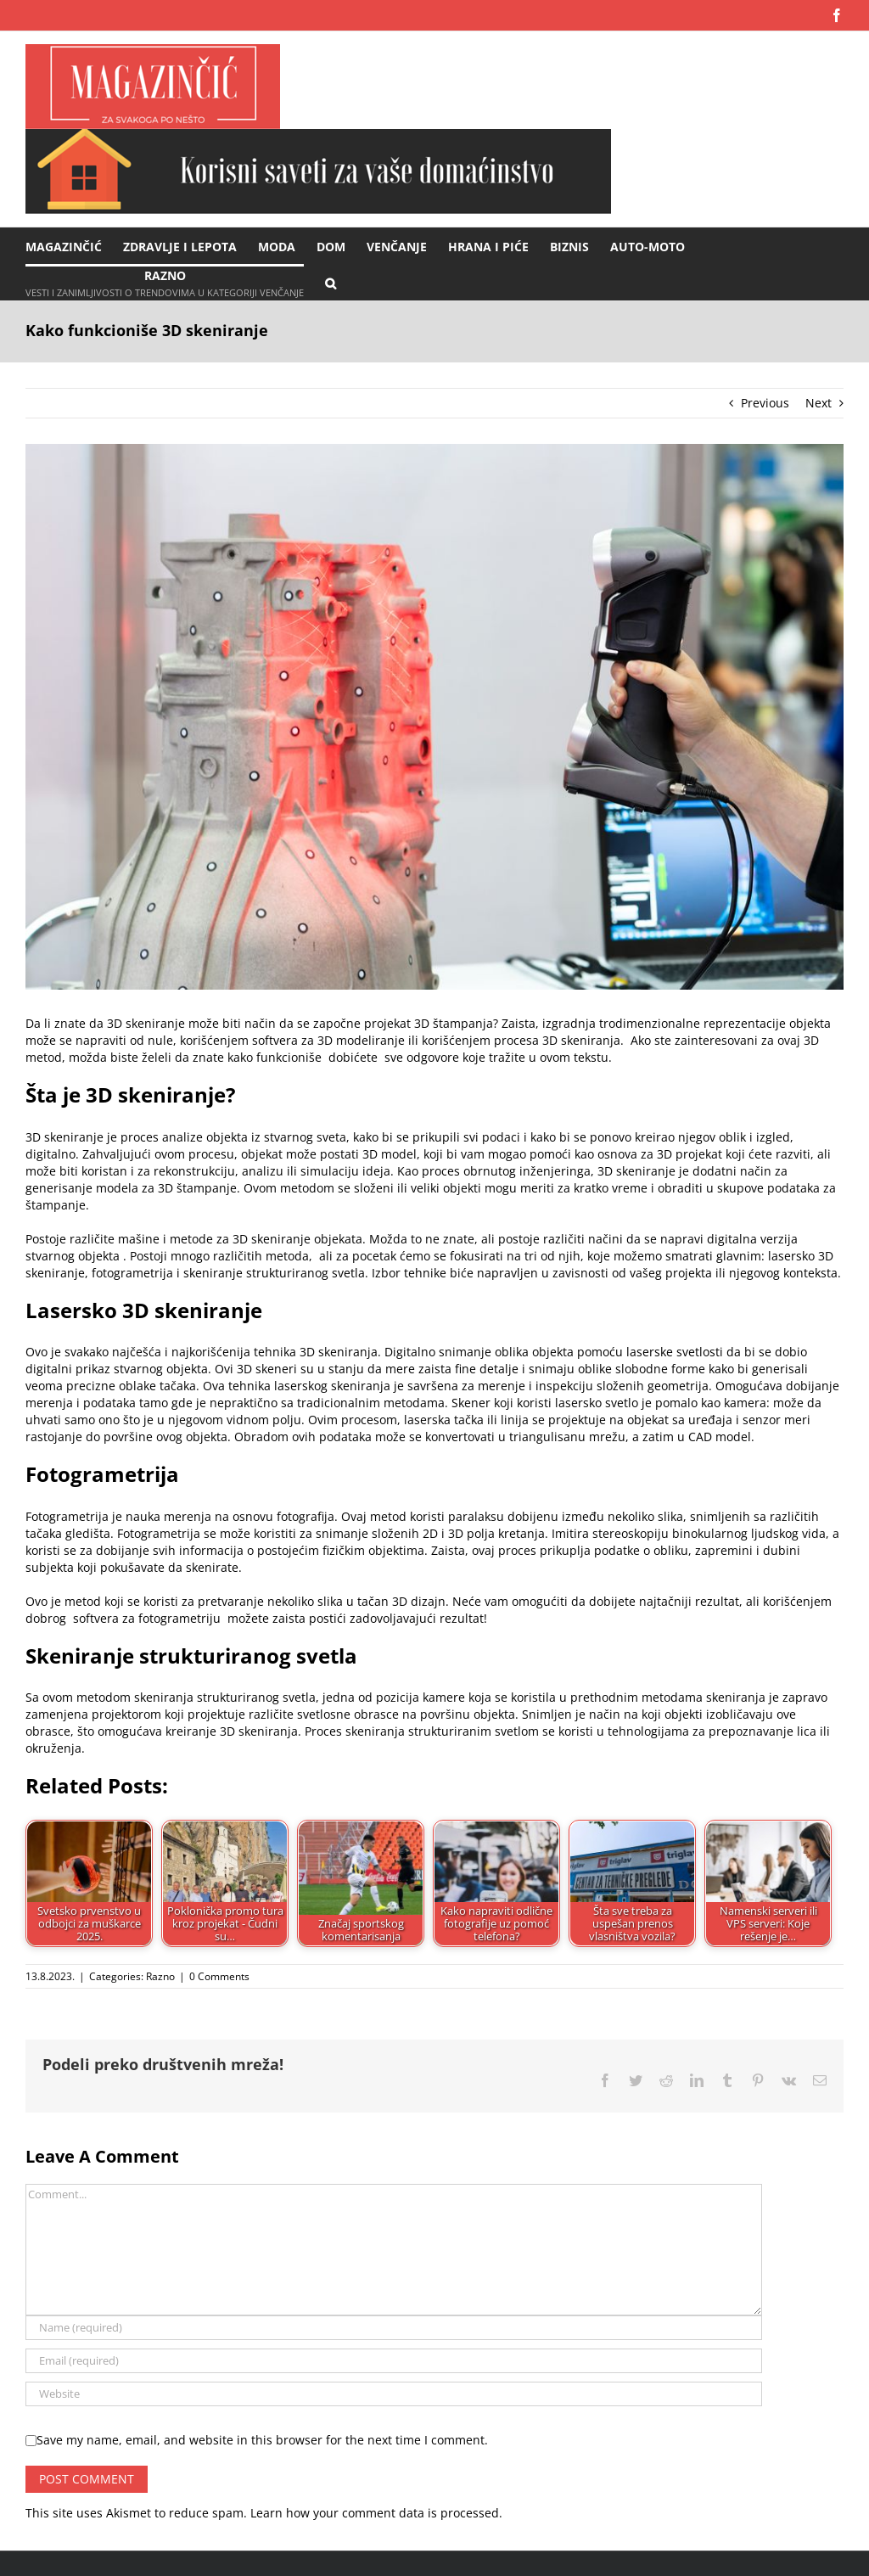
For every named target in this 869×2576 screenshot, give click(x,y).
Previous (765, 403)
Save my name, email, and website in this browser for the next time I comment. (262, 2440)
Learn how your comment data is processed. (376, 2513)
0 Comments (219, 1976)
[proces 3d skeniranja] (434, 717)
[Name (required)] (393, 2327)
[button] (330, 282)
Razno (160, 1976)
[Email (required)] (393, 2361)
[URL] (393, 2394)
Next (818, 403)
